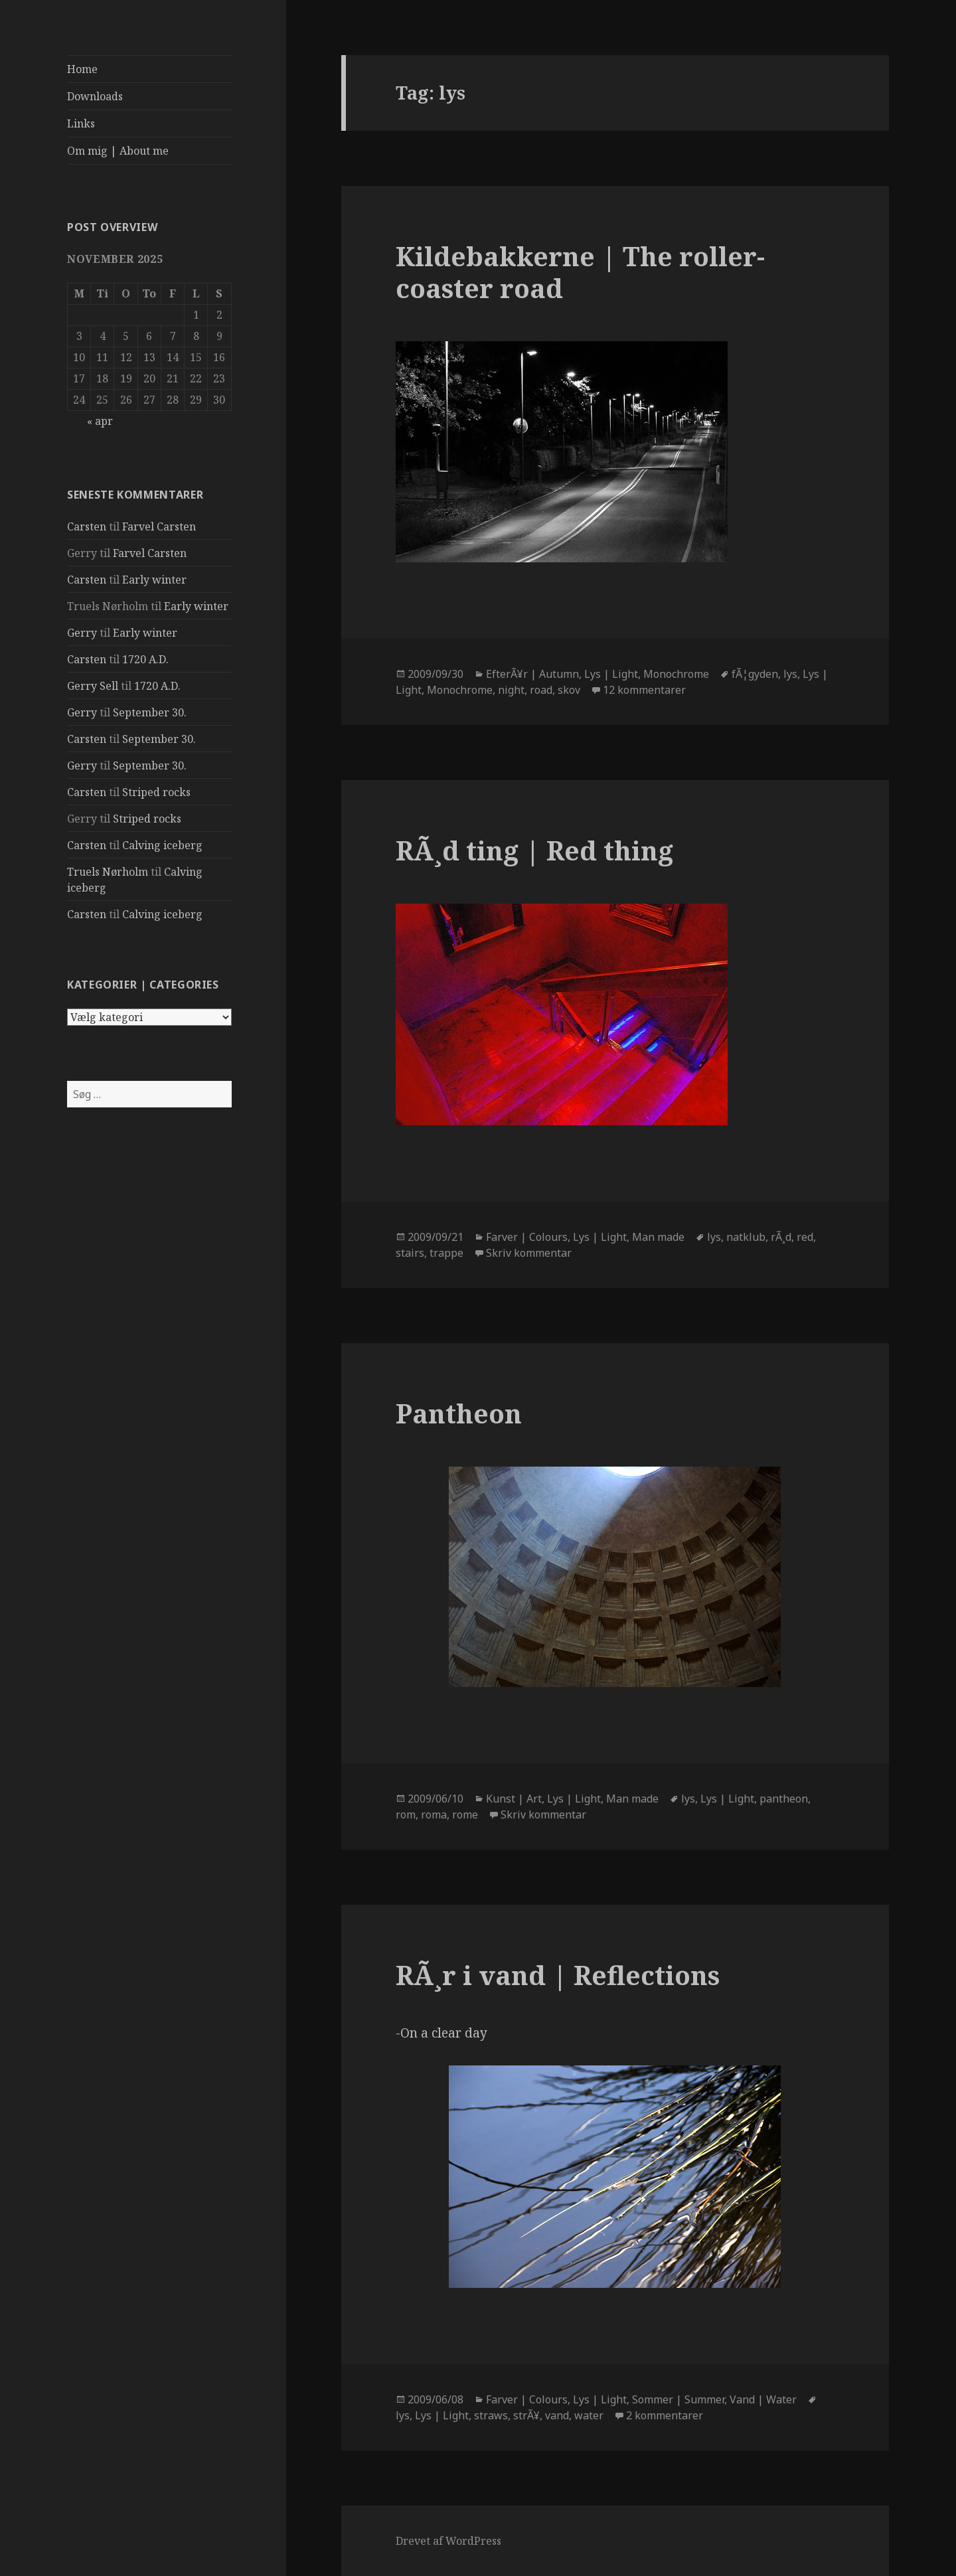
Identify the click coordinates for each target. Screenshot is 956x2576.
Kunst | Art (514, 1798)
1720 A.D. (145, 659)
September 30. (150, 712)
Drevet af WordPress (448, 2541)
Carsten (86, 526)
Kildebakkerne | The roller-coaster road (580, 271)
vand (557, 2415)
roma (434, 1814)
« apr (100, 421)
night (511, 690)
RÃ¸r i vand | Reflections (558, 1974)
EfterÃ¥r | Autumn (532, 674)
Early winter (154, 579)
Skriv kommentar (529, 1253)
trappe (446, 1253)
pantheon (783, 1798)
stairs (410, 1253)
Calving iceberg (162, 845)
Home (82, 69)
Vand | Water (763, 2399)
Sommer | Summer (678, 2399)
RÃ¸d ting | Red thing (534, 850)
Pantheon (459, 1413)
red (805, 1237)
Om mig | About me (118, 150)
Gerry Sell (92, 686)
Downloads (95, 96)
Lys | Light (611, 674)
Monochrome (676, 674)
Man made (658, 1237)
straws (491, 2415)
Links (81, 123)
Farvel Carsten (159, 526)
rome (465, 1814)
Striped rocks (156, 792)
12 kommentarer (644, 690)
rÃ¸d (781, 1237)
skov (569, 690)
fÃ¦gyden (755, 674)
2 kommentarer (664, 2415)
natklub (745, 1237)
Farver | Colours (527, 1237)
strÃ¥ (526, 2415)
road (541, 690)
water (588, 2415)
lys (790, 674)
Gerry (82, 632)
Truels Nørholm (107, 871)
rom (406, 1814)
